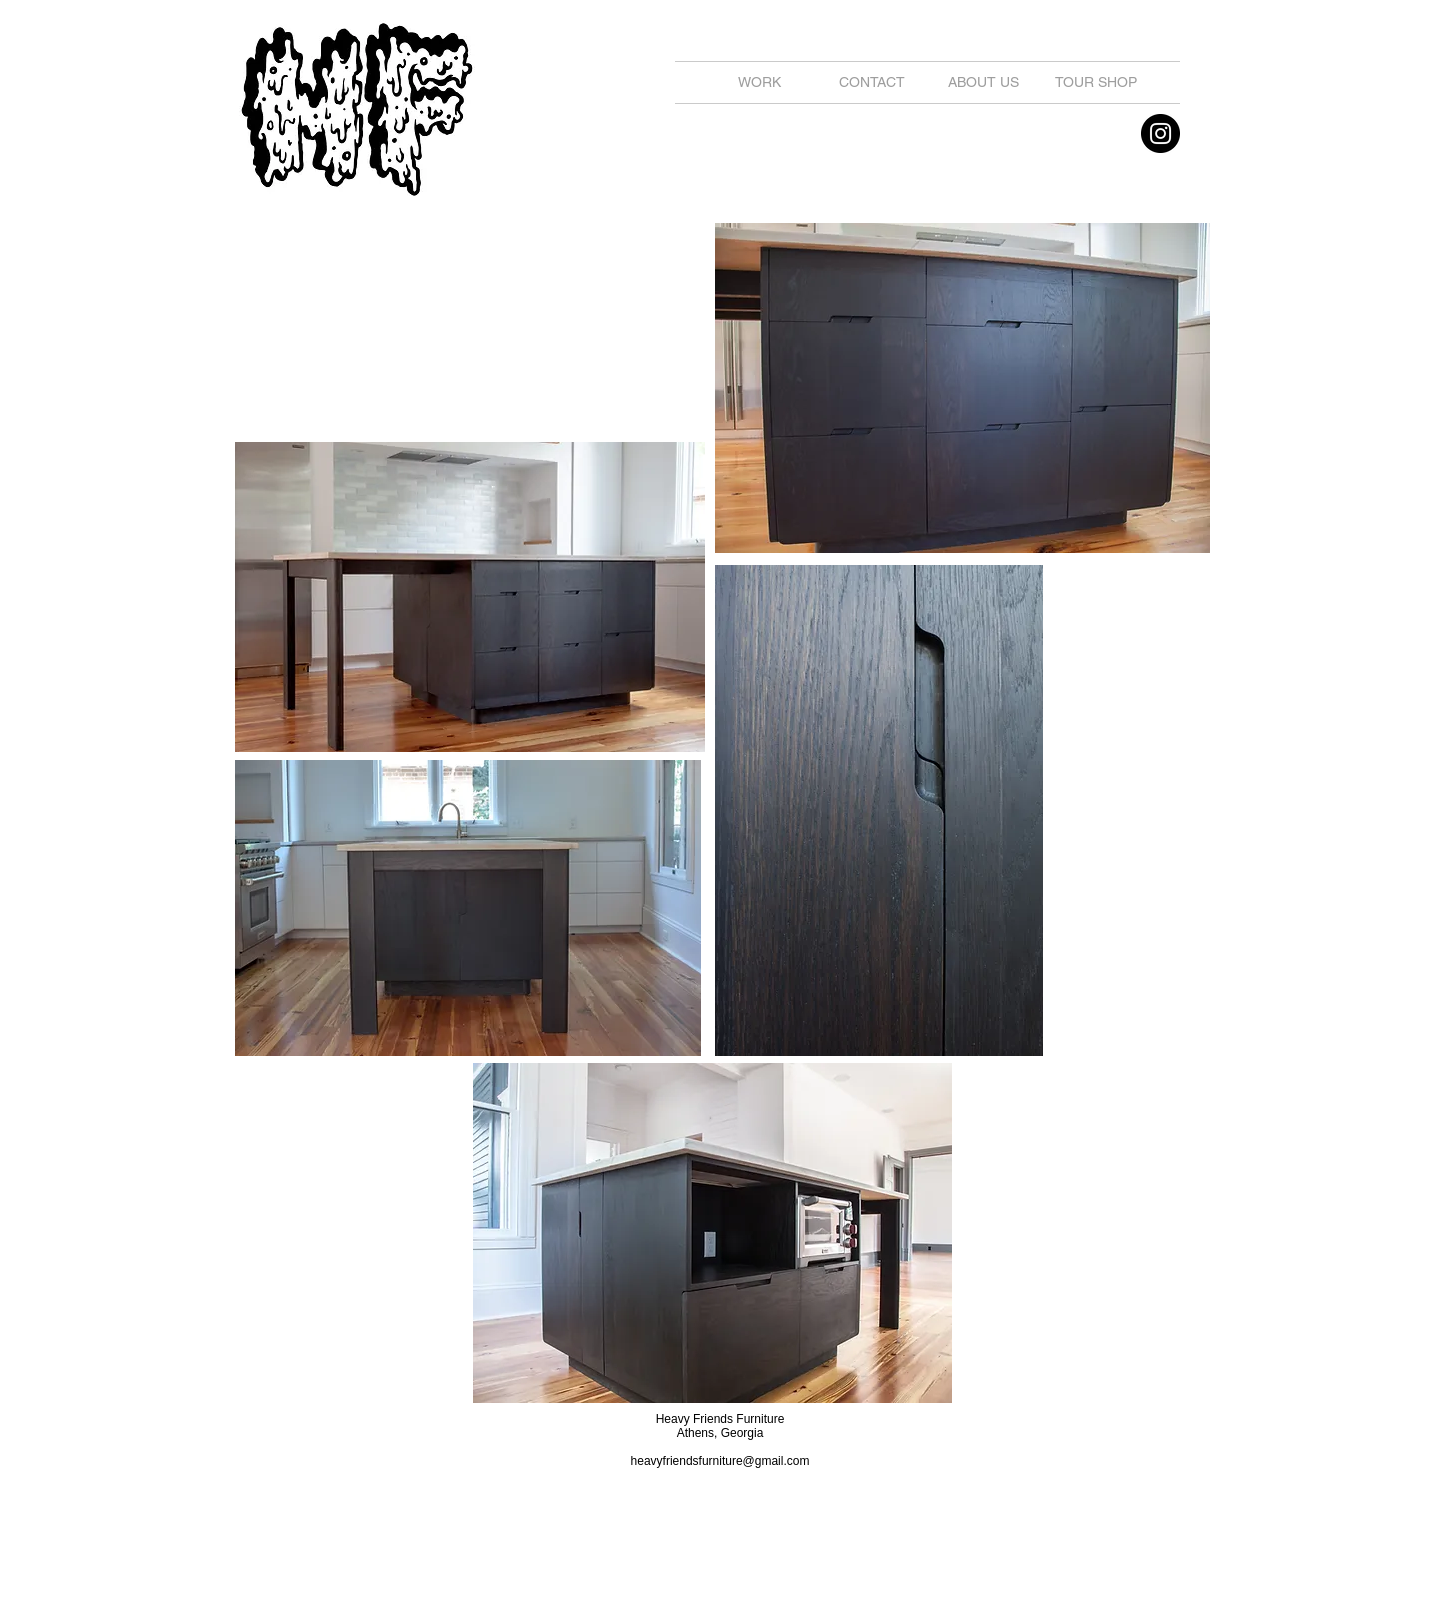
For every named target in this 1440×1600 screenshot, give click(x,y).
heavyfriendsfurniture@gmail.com (720, 1461)
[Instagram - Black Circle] (1160, 133)
